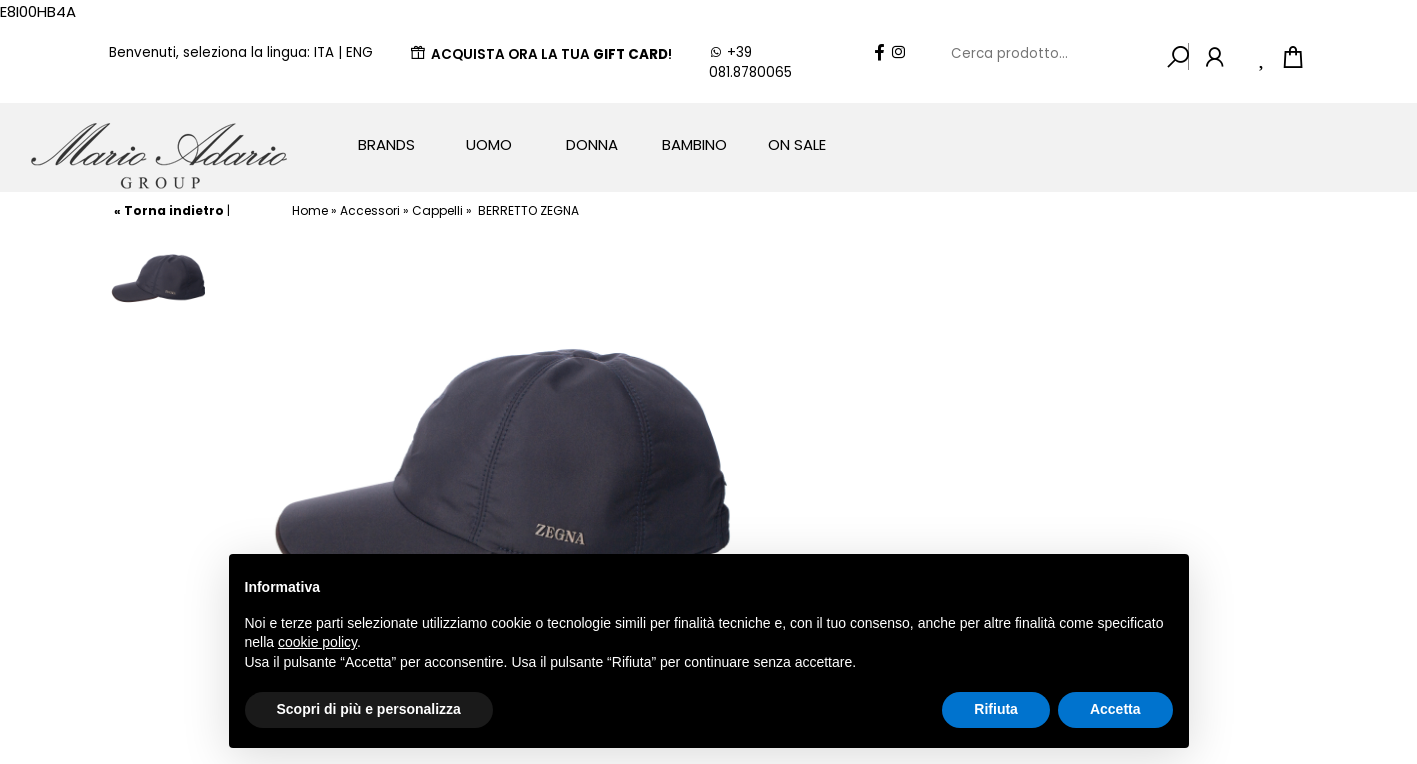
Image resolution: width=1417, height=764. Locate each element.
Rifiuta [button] (996, 709)
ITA (324, 52)
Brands (386, 144)
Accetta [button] (1115, 709)
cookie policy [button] (317, 642)
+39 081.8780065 (750, 62)
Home (310, 210)
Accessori (370, 210)
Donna (592, 144)
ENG (359, 52)
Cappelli (437, 210)
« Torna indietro (169, 210)
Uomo (489, 144)
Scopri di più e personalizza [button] (369, 709)
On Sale (797, 144)
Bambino (694, 144)
